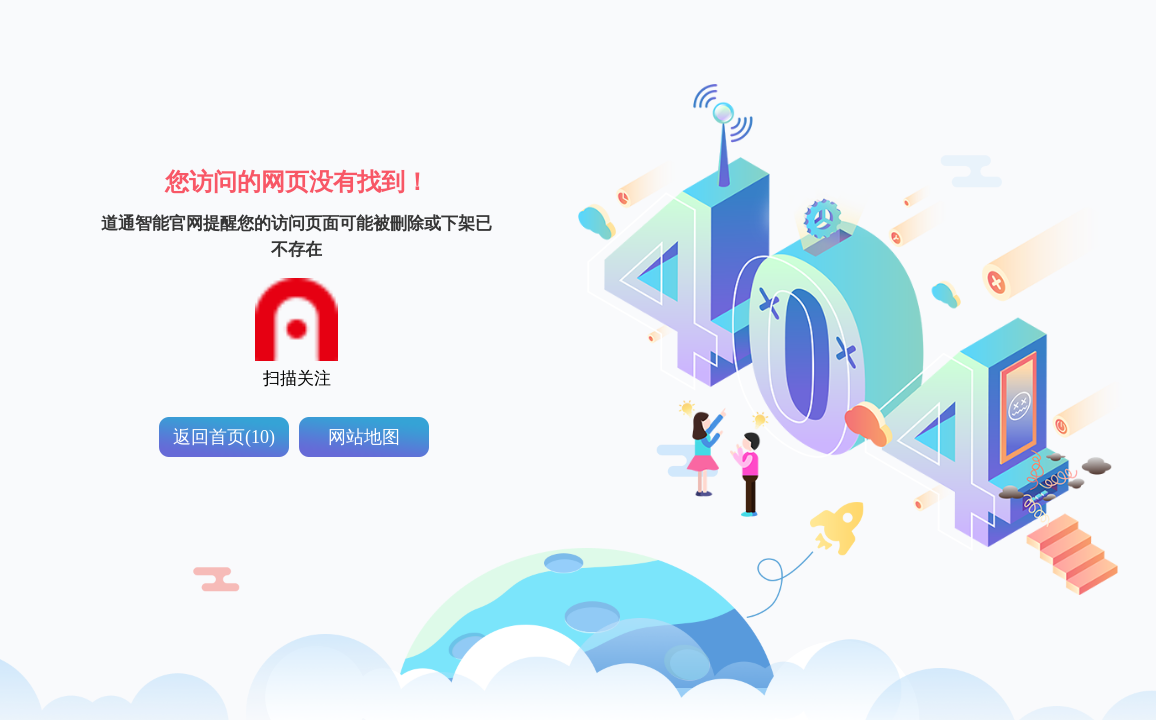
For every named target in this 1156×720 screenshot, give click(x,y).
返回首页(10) (224, 437)
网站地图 (364, 437)
